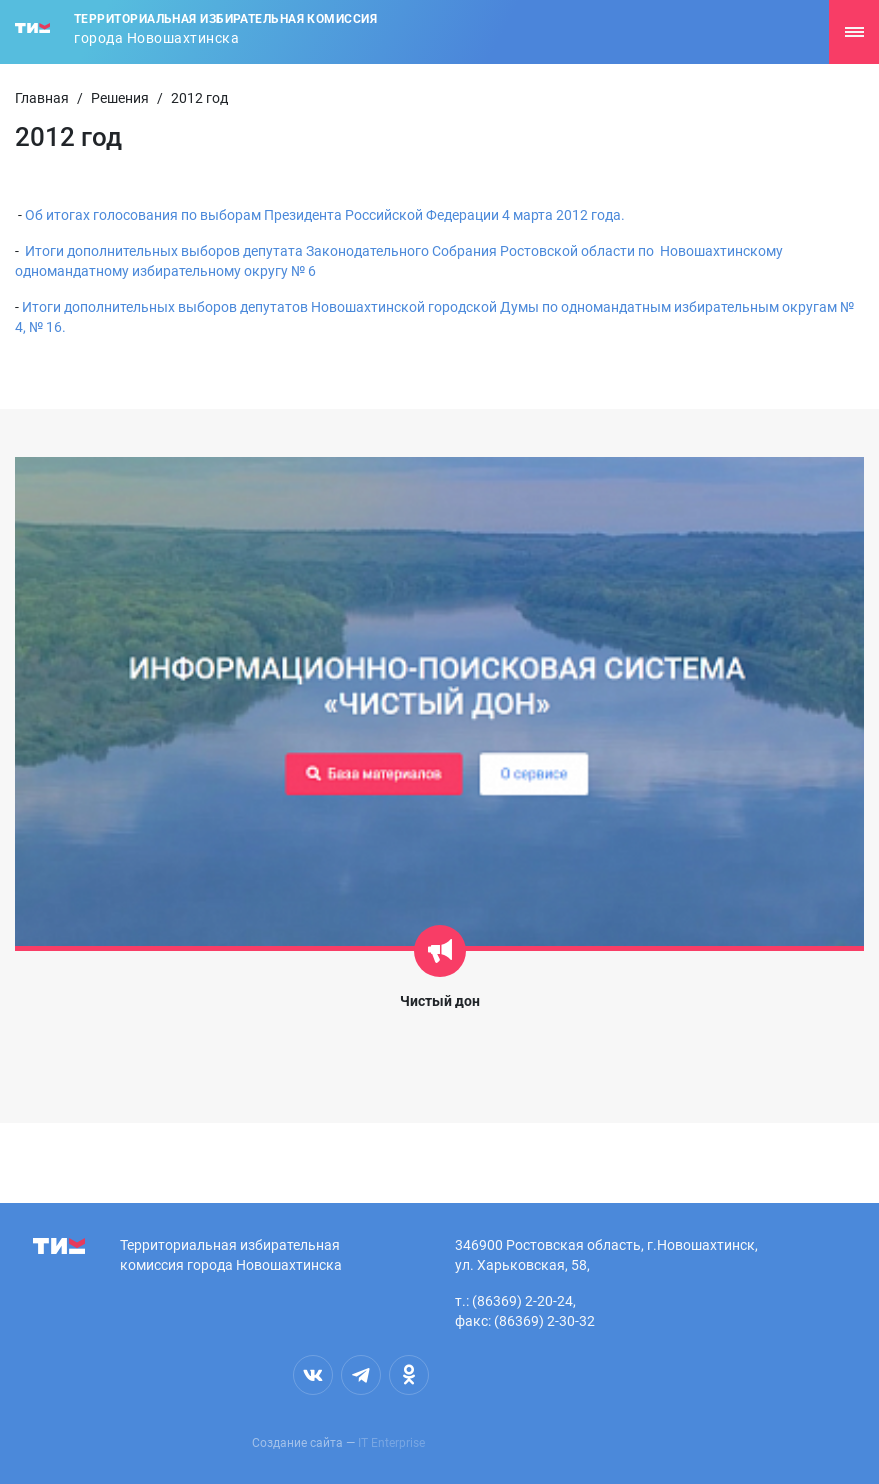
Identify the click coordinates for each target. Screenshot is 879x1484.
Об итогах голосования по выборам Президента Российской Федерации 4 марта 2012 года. (325, 215)
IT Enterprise (391, 1443)
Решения (120, 98)
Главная (42, 98)
